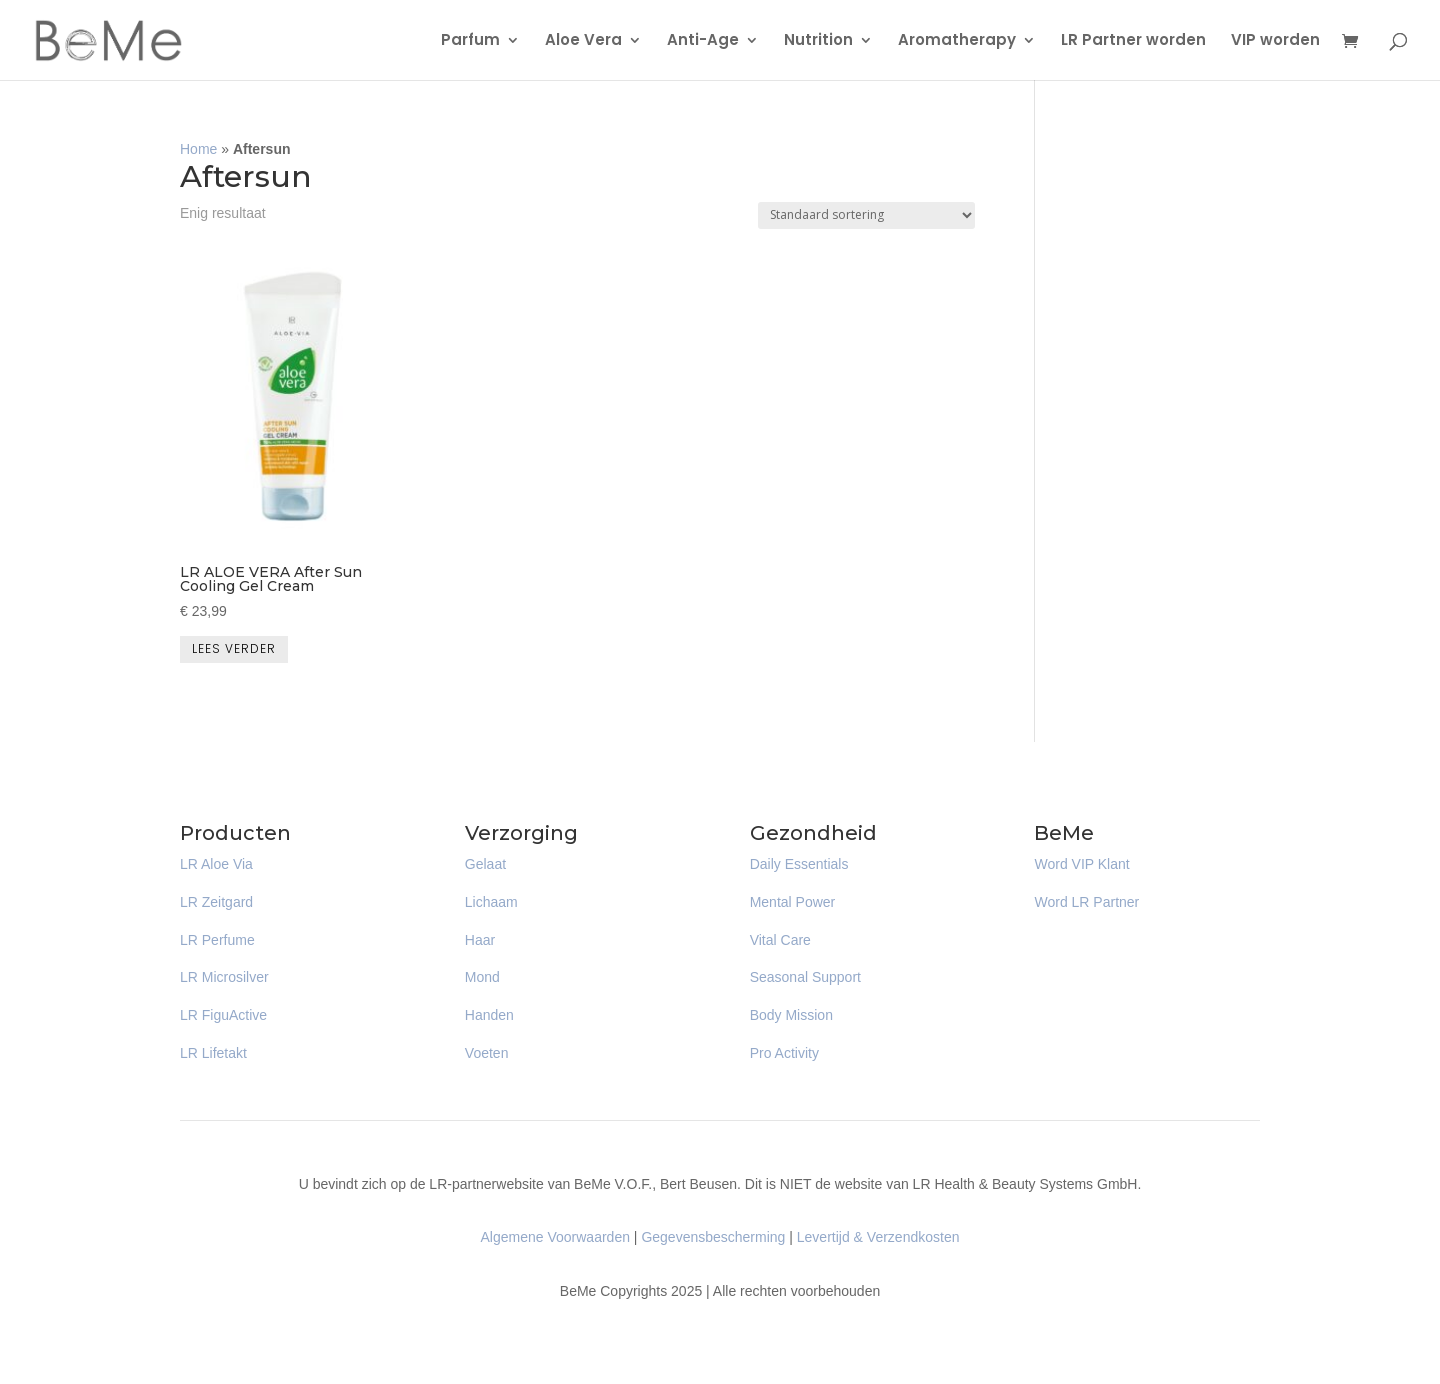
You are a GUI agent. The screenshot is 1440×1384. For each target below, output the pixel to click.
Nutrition (818, 41)
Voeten (487, 1053)
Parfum (470, 41)
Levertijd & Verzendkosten (878, 1237)
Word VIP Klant (1081, 864)
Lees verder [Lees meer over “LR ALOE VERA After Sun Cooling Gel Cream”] (234, 648)
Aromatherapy (957, 41)
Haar (480, 940)
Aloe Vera (583, 41)
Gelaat (485, 864)
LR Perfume (217, 940)
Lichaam (491, 902)
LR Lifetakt (213, 1053)
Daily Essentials (799, 864)
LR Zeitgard (216, 902)
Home (198, 149)
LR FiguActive (223, 1015)
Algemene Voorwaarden (555, 1237)
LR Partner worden (1133, 41)
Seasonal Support (805, 977)
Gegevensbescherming (713, 1237)
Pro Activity (784, 1053)
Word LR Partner (1086, 902)
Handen (489, 1015)
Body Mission (791, 1015)
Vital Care (780, 940)
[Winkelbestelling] (866, 215)
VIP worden (1275, 41)
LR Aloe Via (216, 864)
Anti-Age (703, 41)
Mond (482, 977)
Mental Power (793, 902)
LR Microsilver (224, 977)
